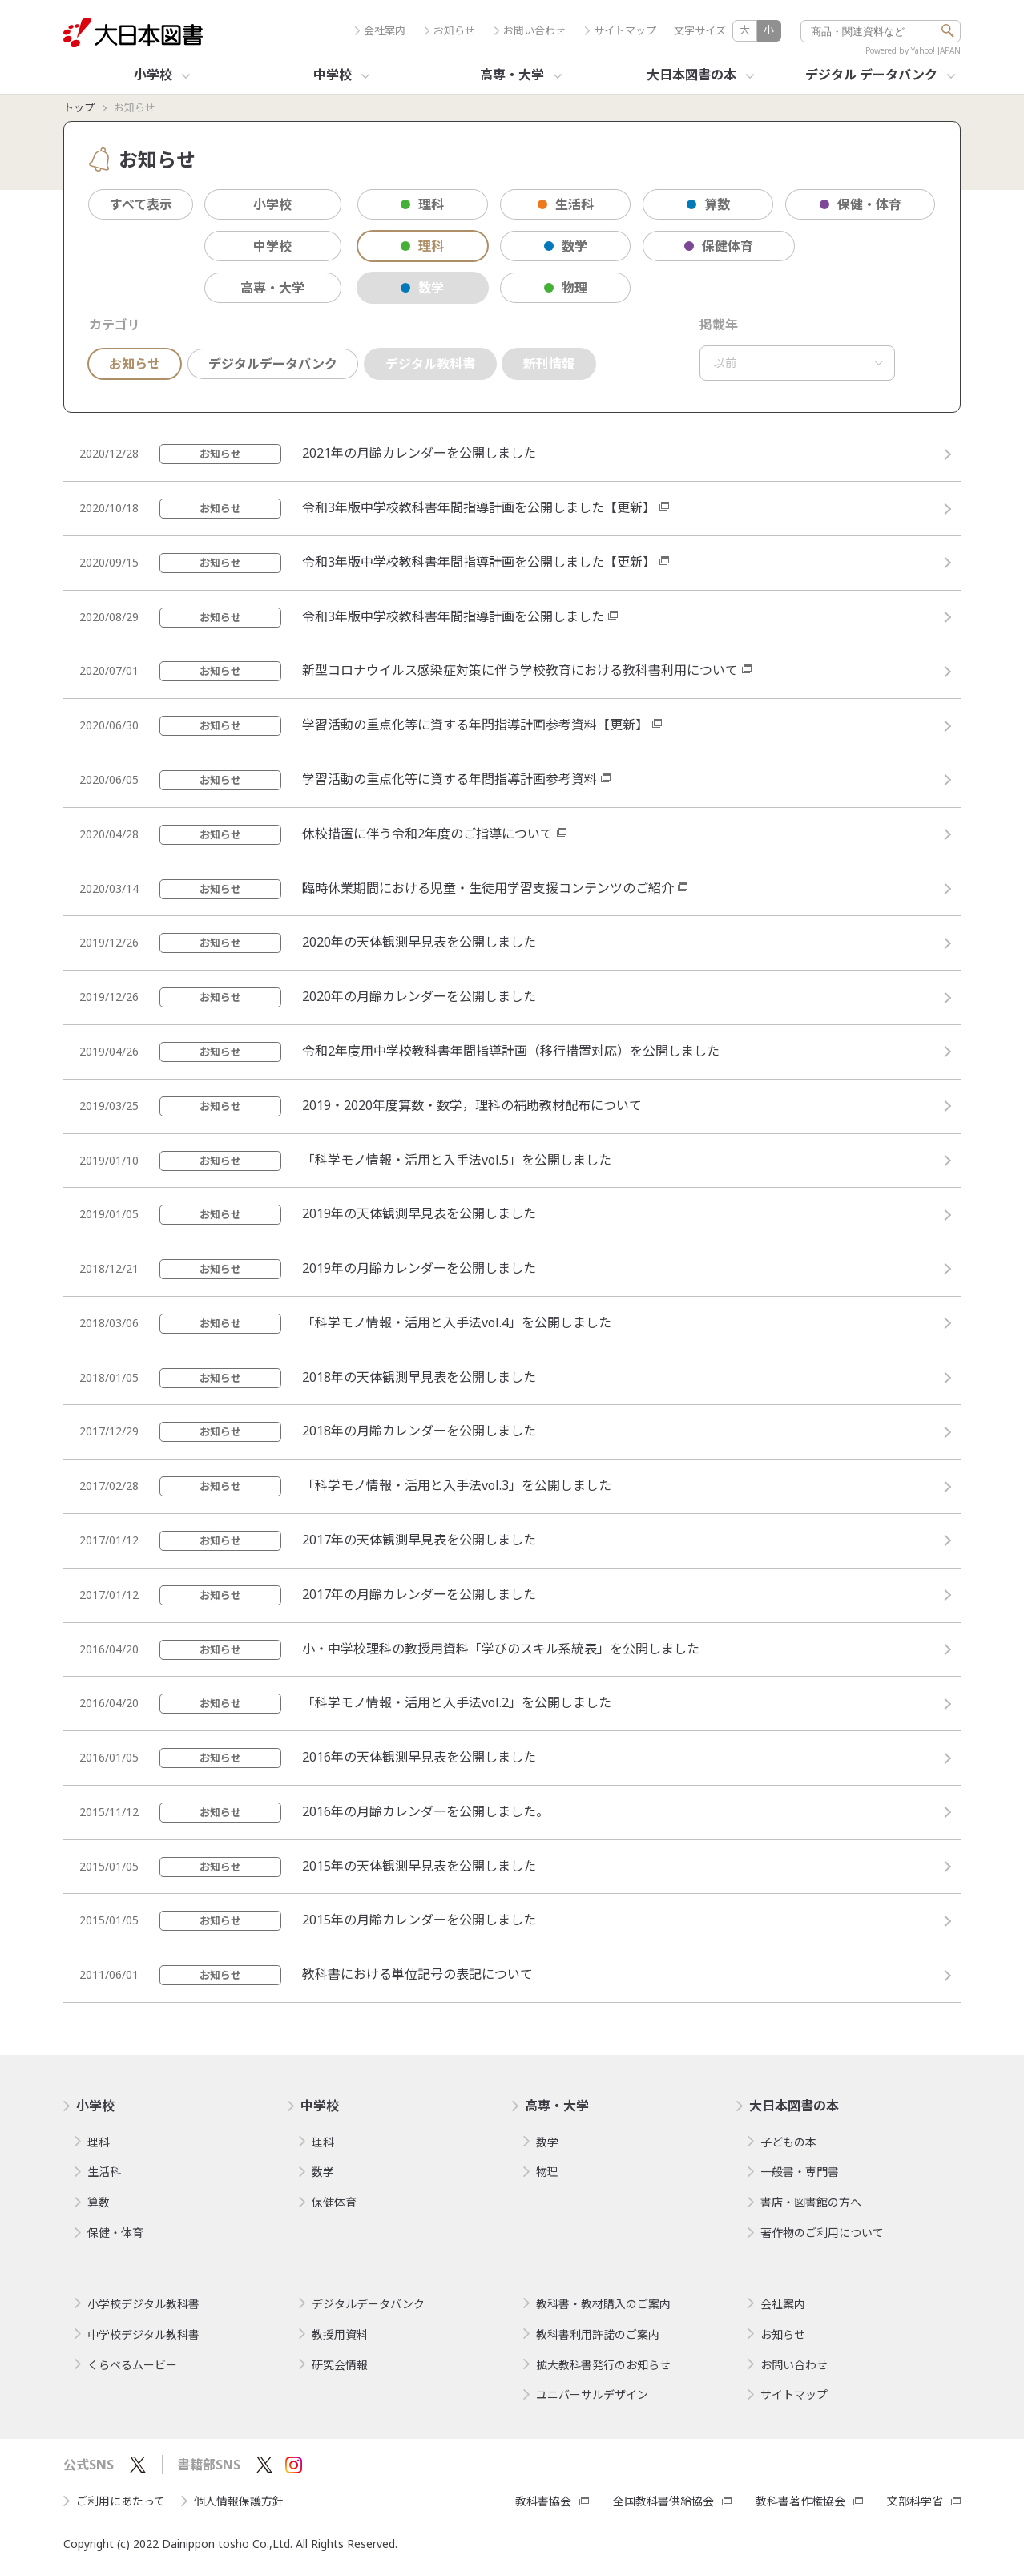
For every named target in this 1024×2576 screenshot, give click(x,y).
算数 (708, 204)
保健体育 (718, 246)
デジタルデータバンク (272, 364)
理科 (422, 204)
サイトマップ (620, 31)
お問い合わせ (530, 31)
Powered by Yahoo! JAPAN (913, 50)
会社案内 (380, 31)
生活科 (566, 204)
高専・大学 (272, 288)
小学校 (272, 204)
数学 (565, 246)
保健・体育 (860, 204)
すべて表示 (141, 204)
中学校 (272, 246)
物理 (565, 288)
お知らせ (450, 31)
